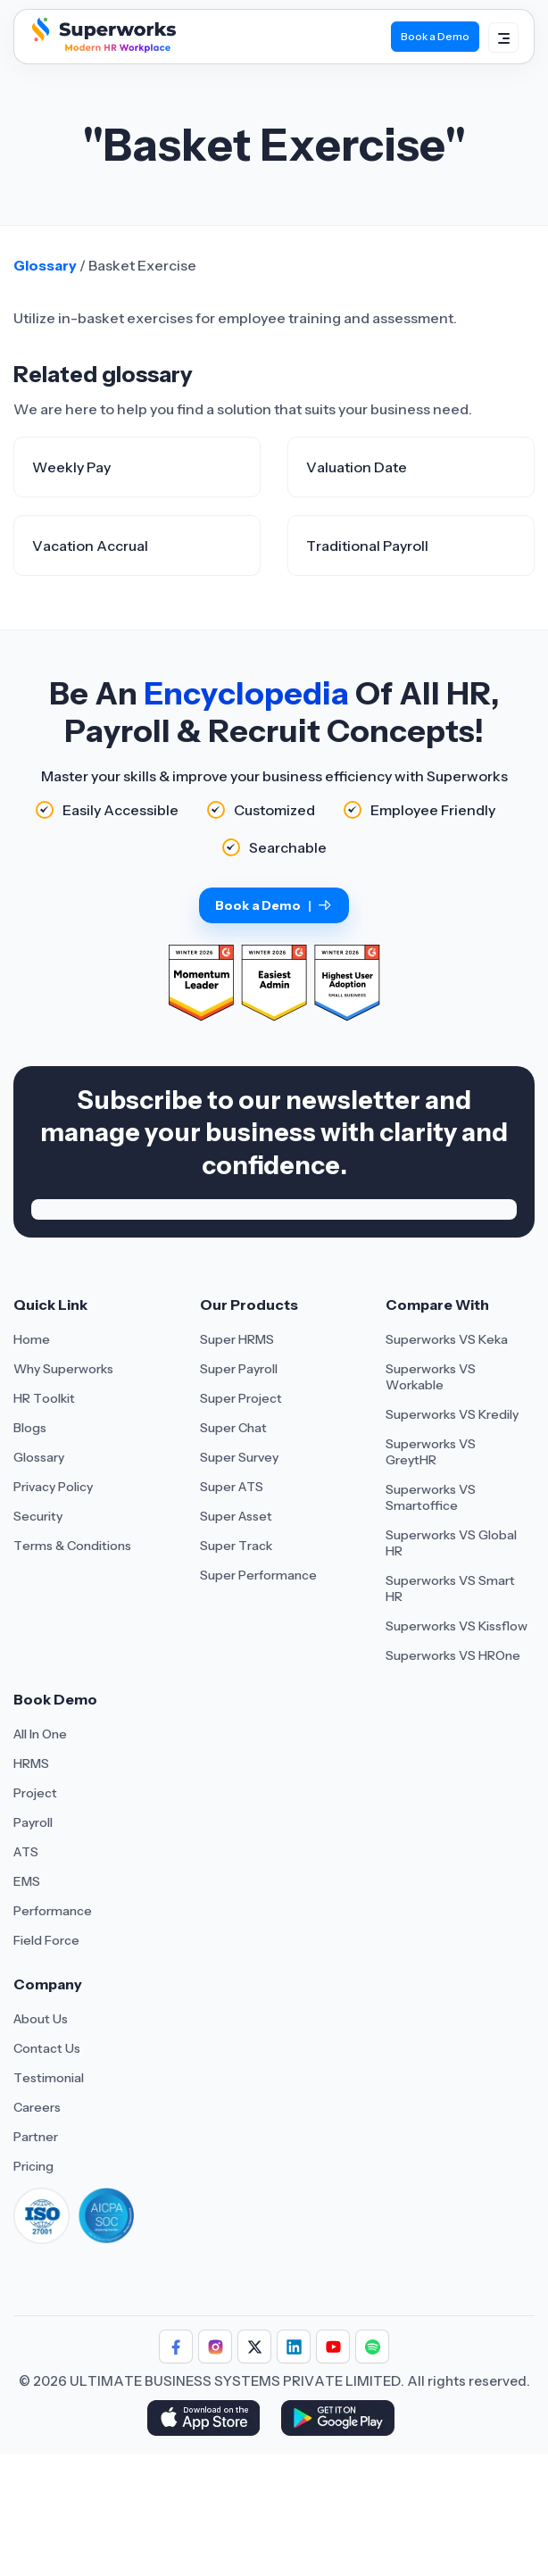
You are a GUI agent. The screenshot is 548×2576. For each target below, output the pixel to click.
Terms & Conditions (72, 1546)
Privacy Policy (53, 1487)
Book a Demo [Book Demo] (435, 36)
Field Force (46, 1940)
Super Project (241, 1398)
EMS (26, 1881)
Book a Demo (273, 905)
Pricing (33, 2166)
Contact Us (46, 2048)
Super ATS (231, 1487)
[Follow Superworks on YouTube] (333, 2346)
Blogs (29, 1428)
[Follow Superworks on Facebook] (176, 2346)
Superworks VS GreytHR (431, 1452)
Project (35, 1793)
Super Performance (258, 1575)
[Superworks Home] (102, 48)
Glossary (45, 265)
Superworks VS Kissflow (456, 1626)
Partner (35, 2137)
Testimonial (48, 2078)
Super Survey (239, 1457)
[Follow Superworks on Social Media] (372, 2346)
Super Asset (236, 1516)
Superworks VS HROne (453, 1655)
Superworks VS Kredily (452, 1414)
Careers (37, 2107)
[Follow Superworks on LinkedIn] (294, 2346)
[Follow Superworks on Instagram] (215, 2346)
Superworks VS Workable (431, 1377)
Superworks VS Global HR (451, 1543)
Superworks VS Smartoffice (431, 1497)
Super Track (236, 1546)
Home (31, 1339)
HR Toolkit (44, 1398)
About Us (40, 2019)
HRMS (31, 1763)
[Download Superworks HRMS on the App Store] (206, 2419)
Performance (52, 1911)
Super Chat (233, 1428)
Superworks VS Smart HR (450, 1588)
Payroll (33, 1822)
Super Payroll (239, 1369)
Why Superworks (63, 1369)
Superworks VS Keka (447, 1339)
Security (37, 1516)
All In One (40, 1734)
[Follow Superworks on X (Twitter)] (254, 2346)
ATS (25, 1852)
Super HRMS (237, 1339)
